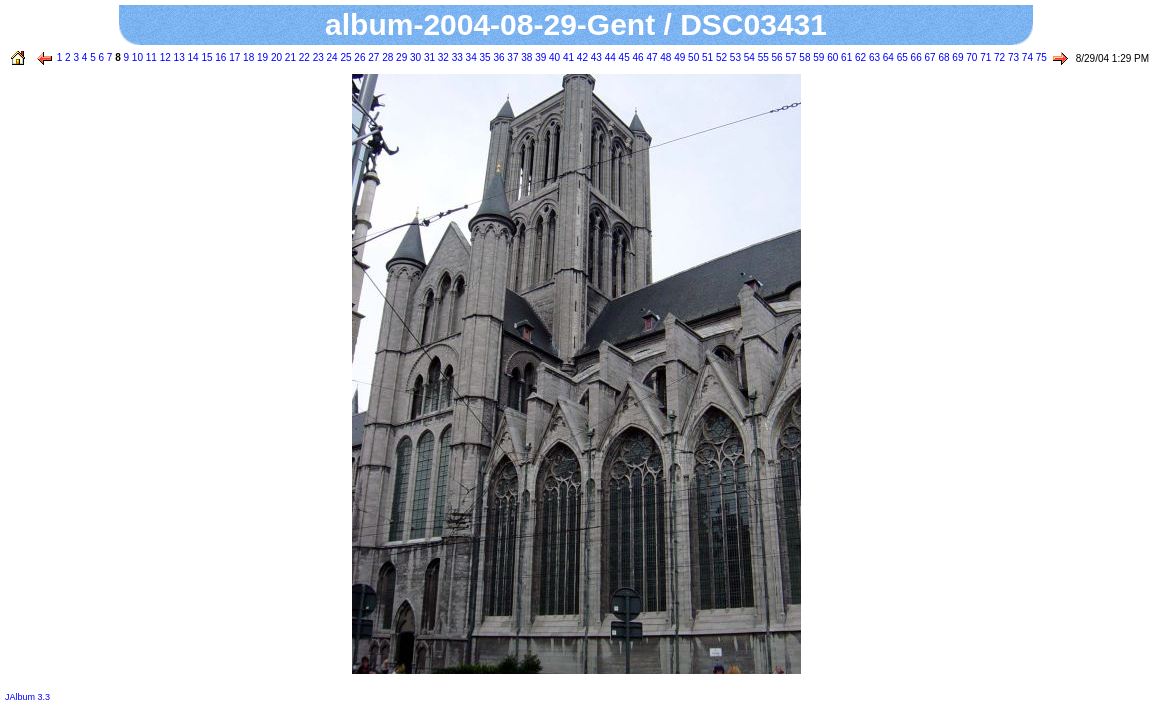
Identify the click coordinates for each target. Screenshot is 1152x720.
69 (957, 57)
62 (859, 57)
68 (943, 57)
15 (206, 57)
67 (929, 57)
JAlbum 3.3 (27, 697)
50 (692, 57)
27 (373, 57)
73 (1012, 57)
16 (220, 57)
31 (428, 57)
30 (414, 57)
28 (386, 57)
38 (525, 57)
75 (1040, 57)
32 (442, 57)
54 (748, 57)
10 (136, 57)
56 (776, 57)
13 (178, 57)
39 (539, 57)
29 (400, 57)
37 (512, 57)
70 (970, 57)
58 (804, 57)
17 (233, 57)
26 (359, 57)
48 (665, 57)
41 (567, 57)
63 (873, 57)
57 (790, 57)
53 (734, 57)
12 (164, 57)
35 (484, 57)
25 (345, 57)
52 (720, 57)
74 (1026, 57)
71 (984, 57)
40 (553, 57)
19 (261, 57)
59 (818, 57)
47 (651, 57)
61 (845, 57)
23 (317, 57)
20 (275, 57)
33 (456, 57)
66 (915, 57)
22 (303, 57)
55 (762, 57)
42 (581, 57)
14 (192, 57)
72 (998, 57)
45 (623, 57)
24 (331, 57)
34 (470, 57)
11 (150, 57)
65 (901, 57)
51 (706, 57)
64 (887, 57)
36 (498, 57)
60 (831, 57)
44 (609, 57)
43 (595, 57)
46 (637, 57)
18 (247, 57)
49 (678, 57)
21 (289, 57)
